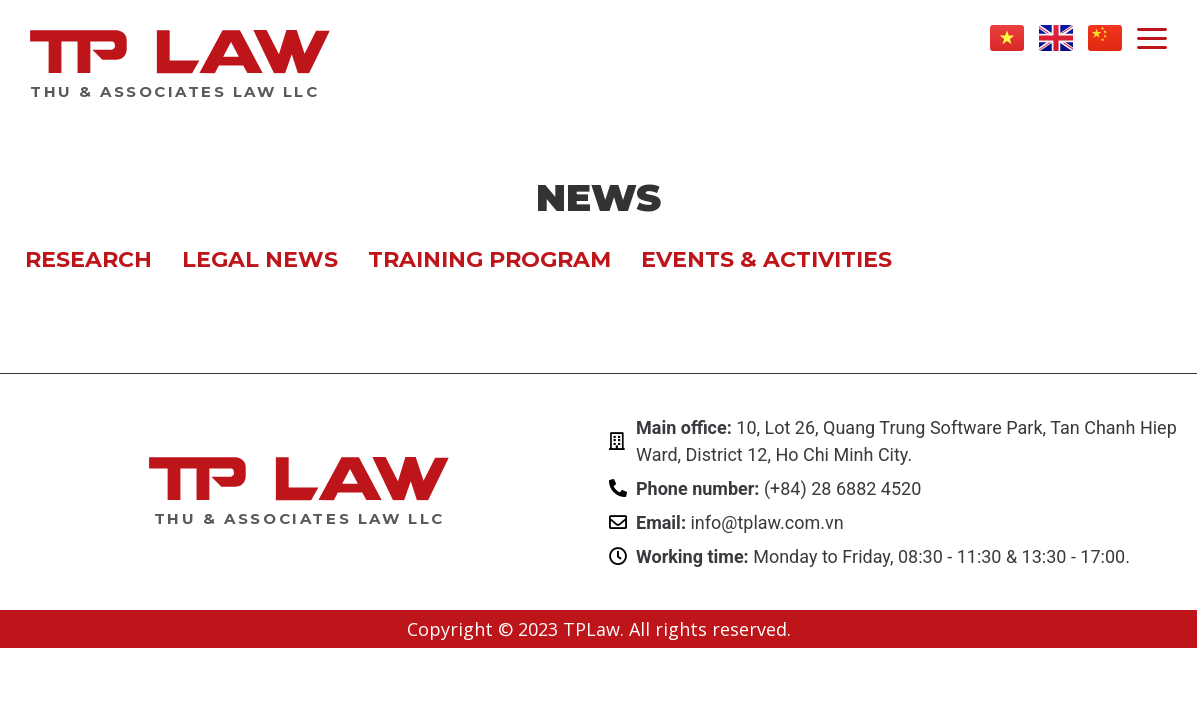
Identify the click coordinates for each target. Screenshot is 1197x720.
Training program (489, 259)
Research (88, 259)
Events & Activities (766, 259)
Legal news (260, 259)
